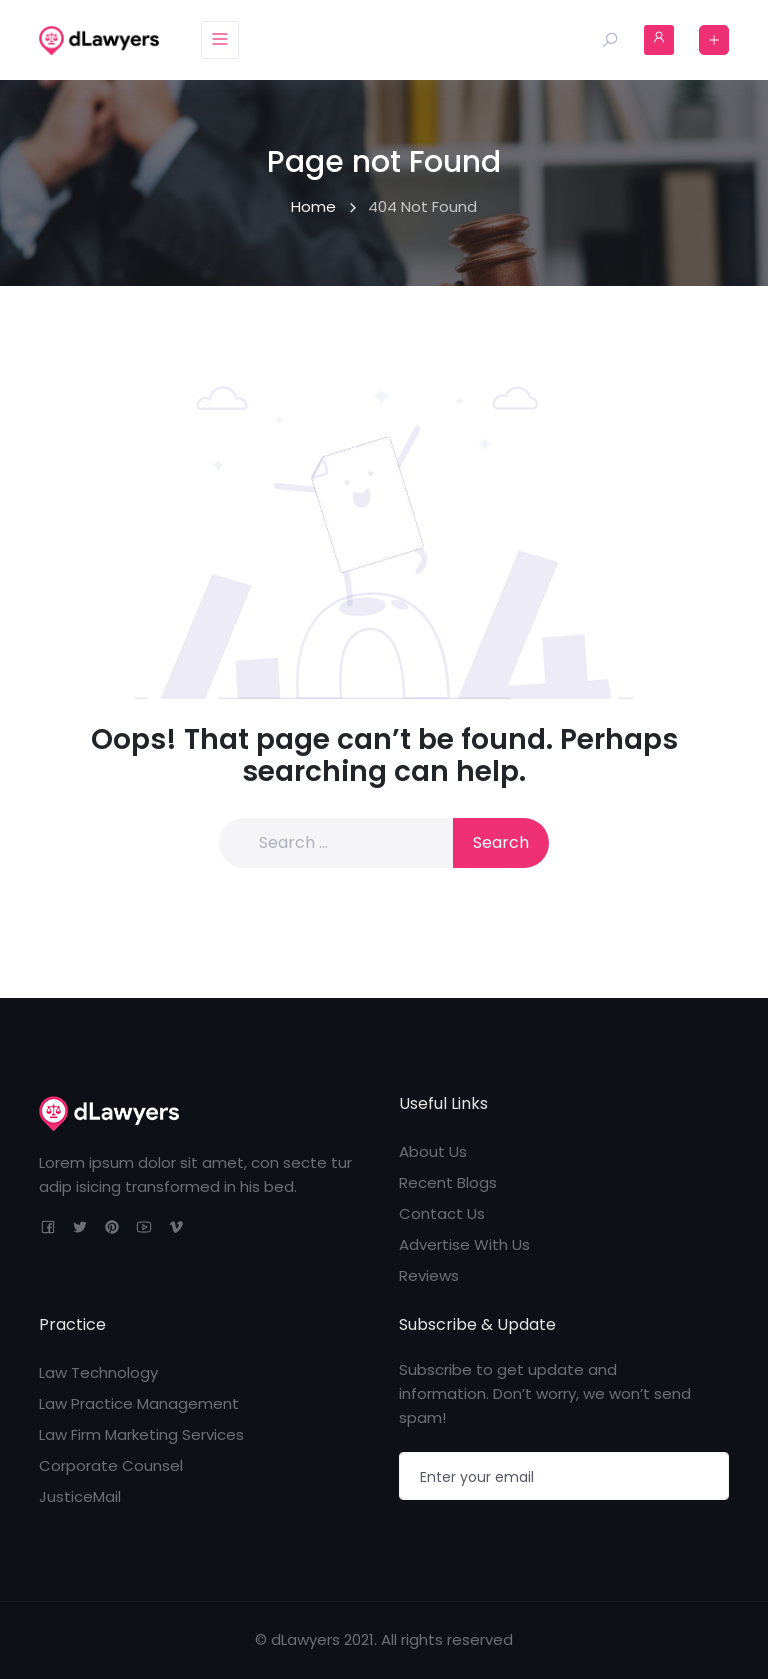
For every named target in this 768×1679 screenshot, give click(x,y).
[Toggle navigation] (220, 40)
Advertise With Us (464, 1244)
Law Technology (98, 1372)
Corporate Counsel (111, 1465)
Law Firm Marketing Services (141, 1434)
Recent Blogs (448, 1182)
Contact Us (442, 1213)
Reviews (429, 1275)
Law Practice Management (139, 1403)
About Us (433, 1151)
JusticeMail (80, 1496)
